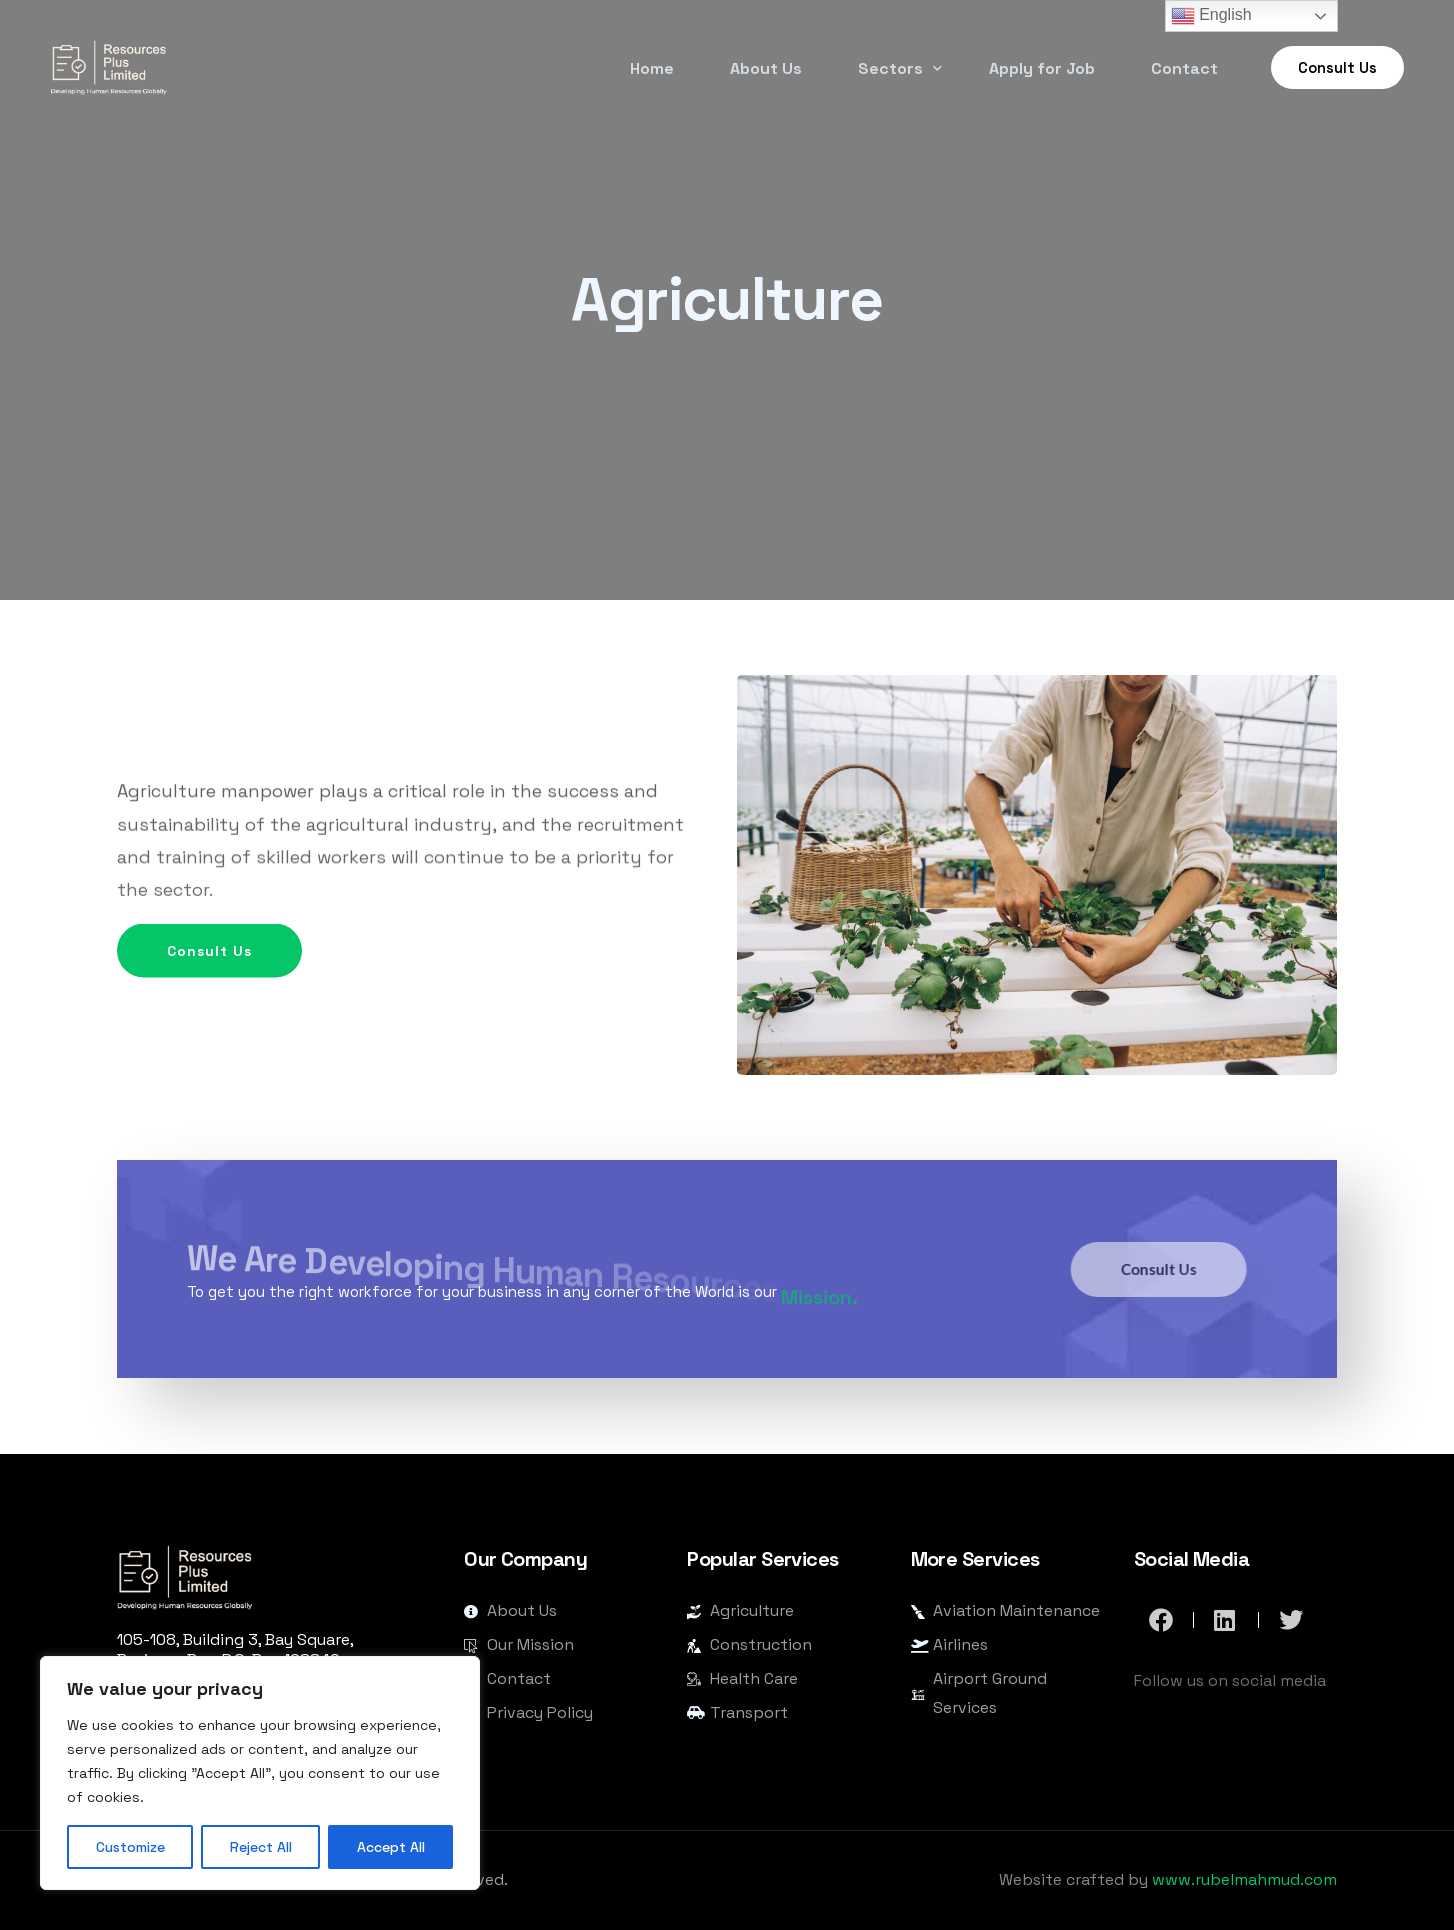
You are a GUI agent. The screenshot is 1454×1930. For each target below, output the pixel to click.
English (1211, 16)
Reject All (261, 1847)
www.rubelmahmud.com (1244, 1879)
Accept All (391, 1847)
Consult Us (234, 999)
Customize (130, 1847)
